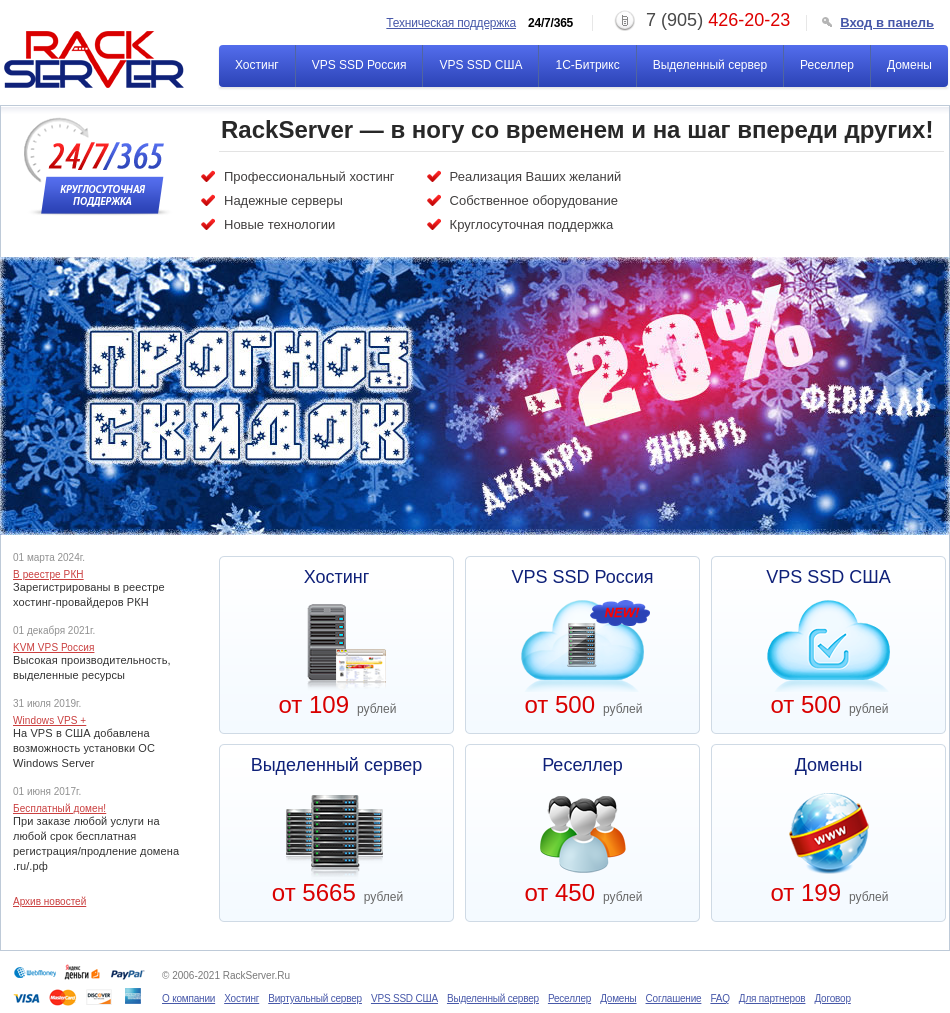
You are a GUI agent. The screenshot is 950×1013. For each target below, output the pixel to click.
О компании (188, 998)
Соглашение (674, 998)
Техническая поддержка (451, 23)
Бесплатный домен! (59, 809)
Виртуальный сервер (315, 998)
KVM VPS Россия (53, 648)
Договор (832, 998)
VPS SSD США (480, 65)
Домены (909, 65)
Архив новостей (49, 902)
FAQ (719, 998)
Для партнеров (772, 998)
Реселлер (827, 65)
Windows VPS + (49, 721)
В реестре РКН (48, 575)
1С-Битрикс (587, 65)
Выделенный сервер (710, 65)
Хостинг (257, 65)
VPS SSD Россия (359, 65)
